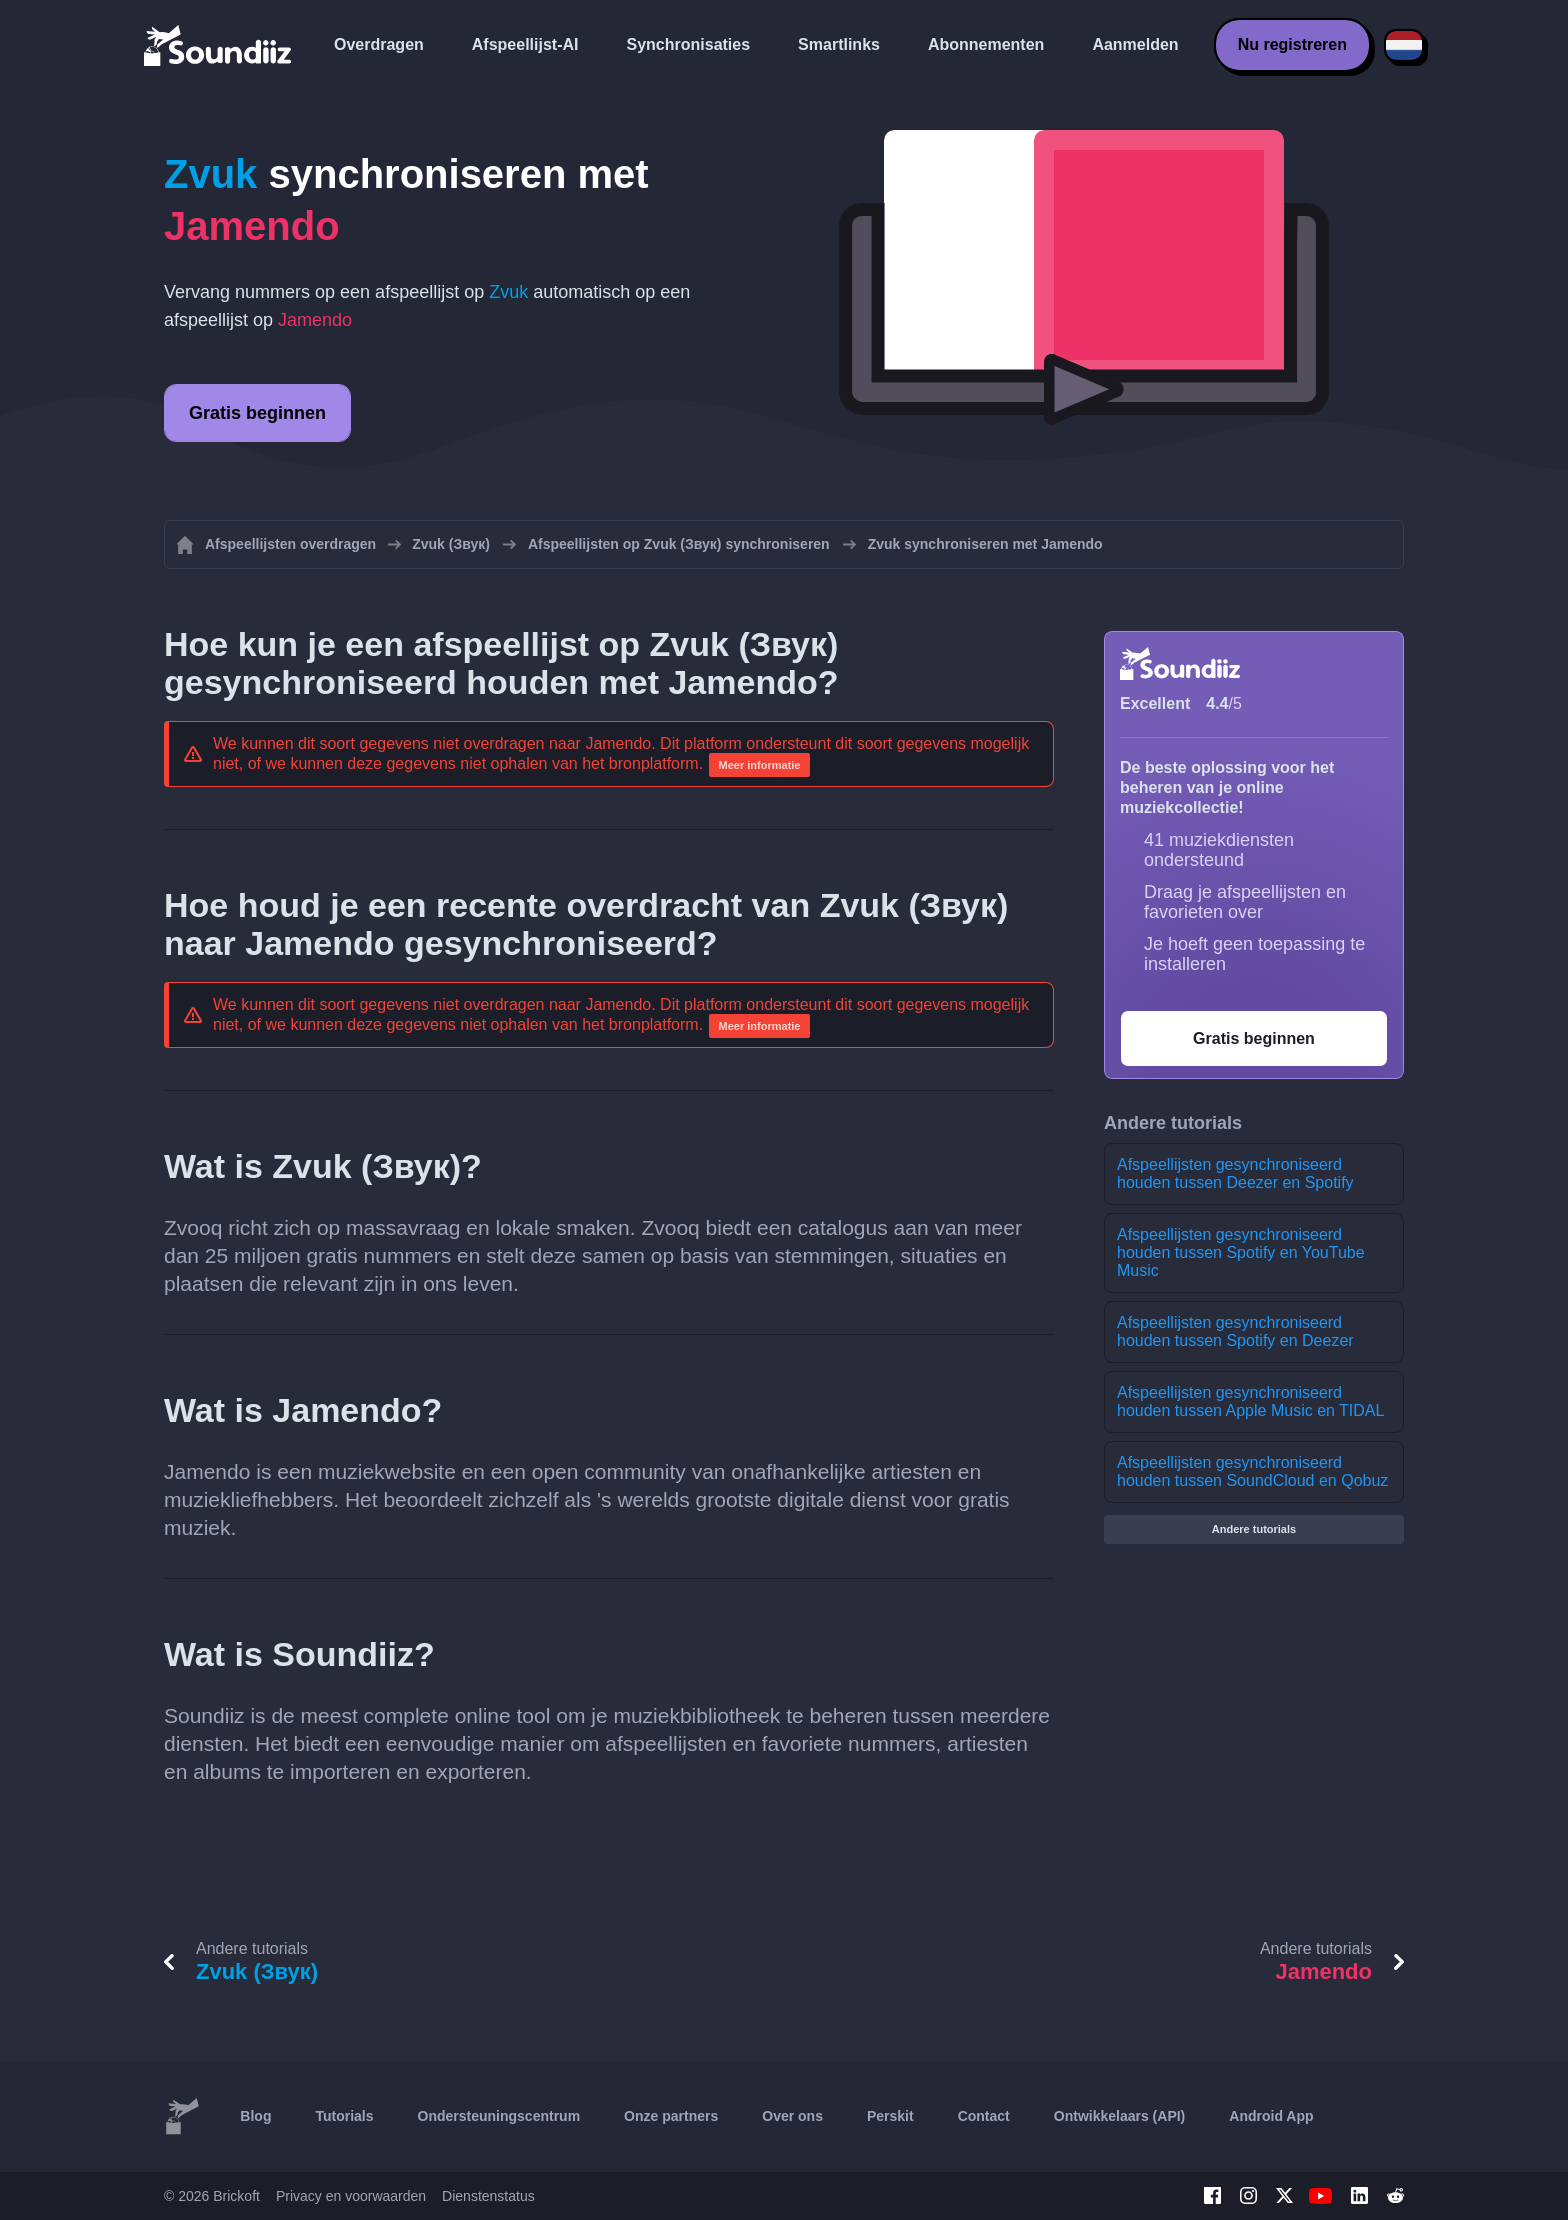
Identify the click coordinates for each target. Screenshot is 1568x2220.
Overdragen (379, 44)
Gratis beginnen (257, 413)
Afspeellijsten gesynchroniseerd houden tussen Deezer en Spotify (1235, 1173)
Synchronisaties (689, 44)
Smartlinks (839, 44)
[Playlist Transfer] (219, 45)
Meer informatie (760, 765)
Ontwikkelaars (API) (1120, 2116)
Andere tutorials (1254, 1529)
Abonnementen (986, 44)
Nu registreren (1292, 44)
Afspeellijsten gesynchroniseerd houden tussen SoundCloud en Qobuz (1252, 1471)
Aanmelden (1135, 44)
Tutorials (344, 2116)
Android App (1271, 2116)
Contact (984, 2116)
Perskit (890, 2116)
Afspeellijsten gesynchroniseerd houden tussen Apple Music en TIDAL (1250, 1401)
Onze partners (671, 2116)
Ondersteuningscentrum (499, 2116)
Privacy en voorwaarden (351, 2196)
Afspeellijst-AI (525, 44)
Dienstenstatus (488, 2196)
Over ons (792, 2116)
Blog (255, 2116)
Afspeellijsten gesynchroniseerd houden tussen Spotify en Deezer (1235, 1331)
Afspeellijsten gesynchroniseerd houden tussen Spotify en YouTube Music (1241, 1252)
